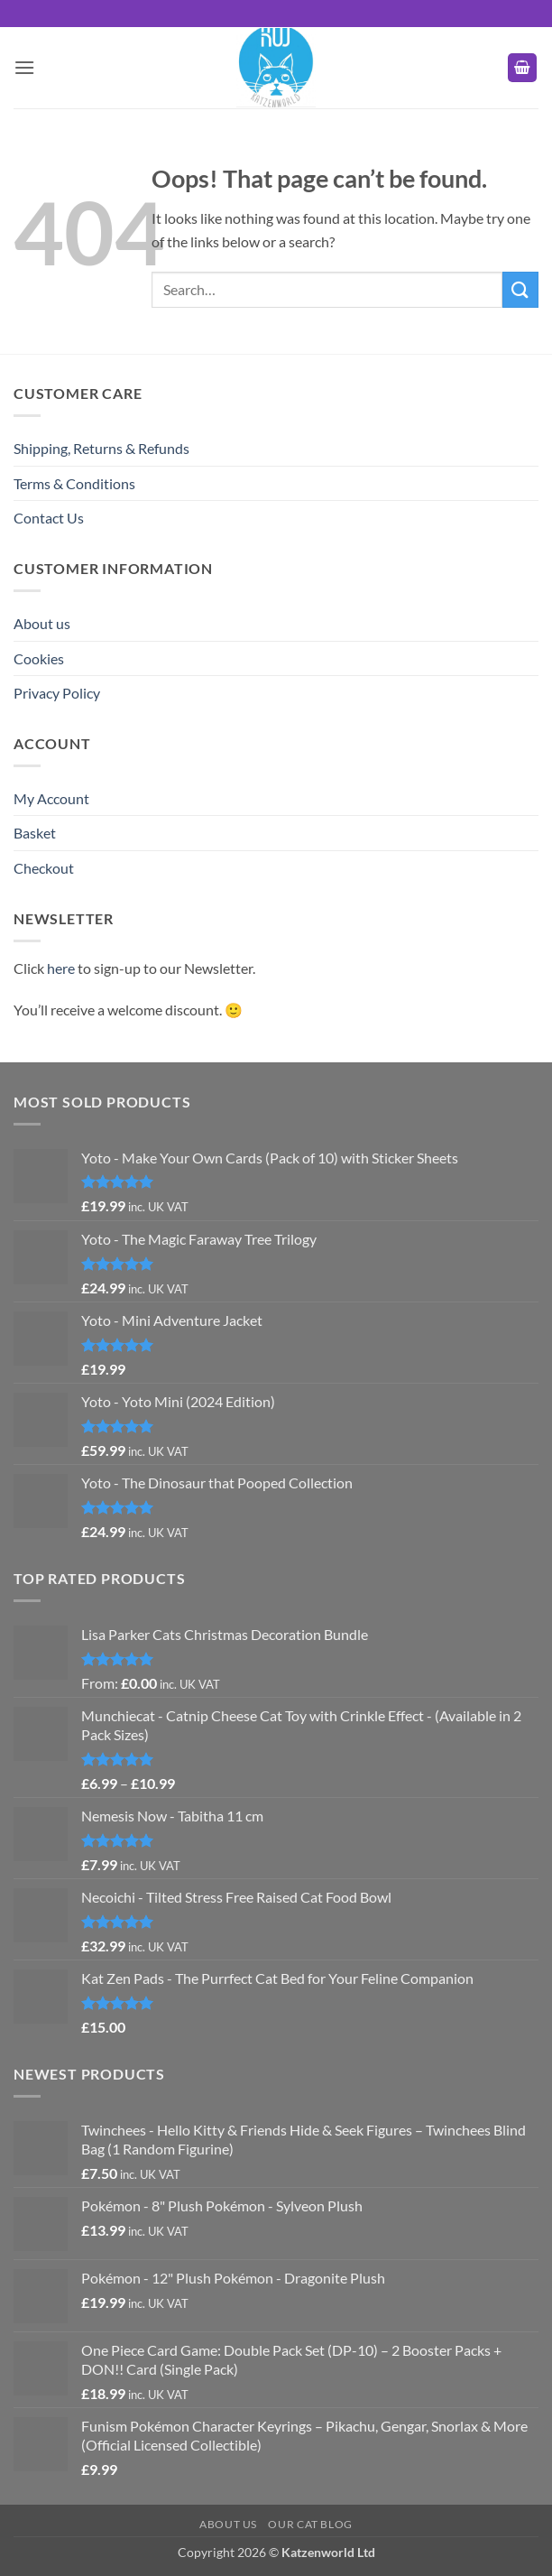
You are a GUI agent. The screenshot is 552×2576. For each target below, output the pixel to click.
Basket (35, 832)
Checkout (44, 867)
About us (42, 623)
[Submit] (520, 289)
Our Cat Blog (310, 2524)
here (61, 968)
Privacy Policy (57, 692)
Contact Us (49, 517)
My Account (51, 798)
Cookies (39, 658)
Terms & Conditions (74, 483)
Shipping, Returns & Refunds (101, 448)
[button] (24, 67)
